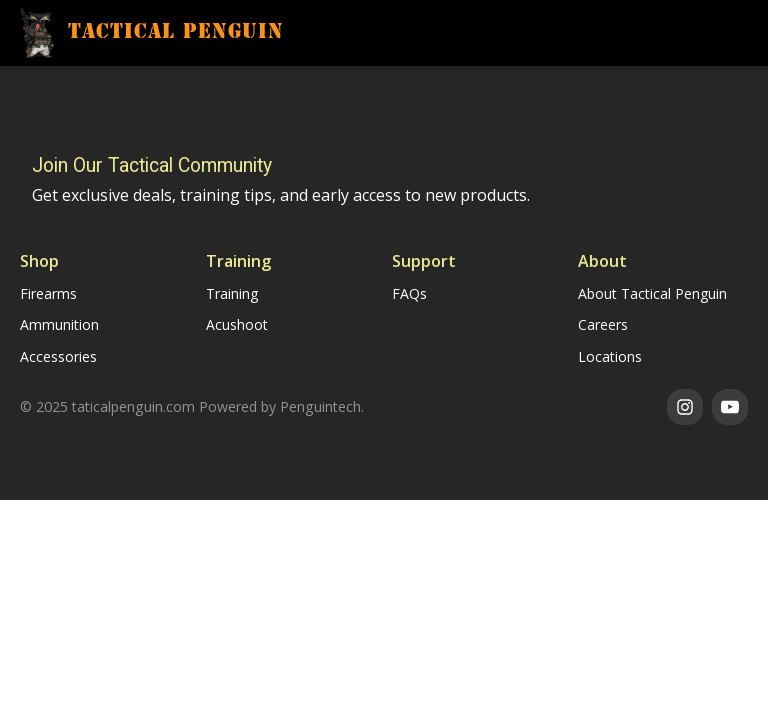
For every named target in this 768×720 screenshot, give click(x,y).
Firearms (48, 293)
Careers (603, 324)
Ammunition (59, 324)
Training (232, 293)
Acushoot (237, 324)
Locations (610, 356)
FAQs (409, 293)
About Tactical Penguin (652, 293)
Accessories (58, 356)
